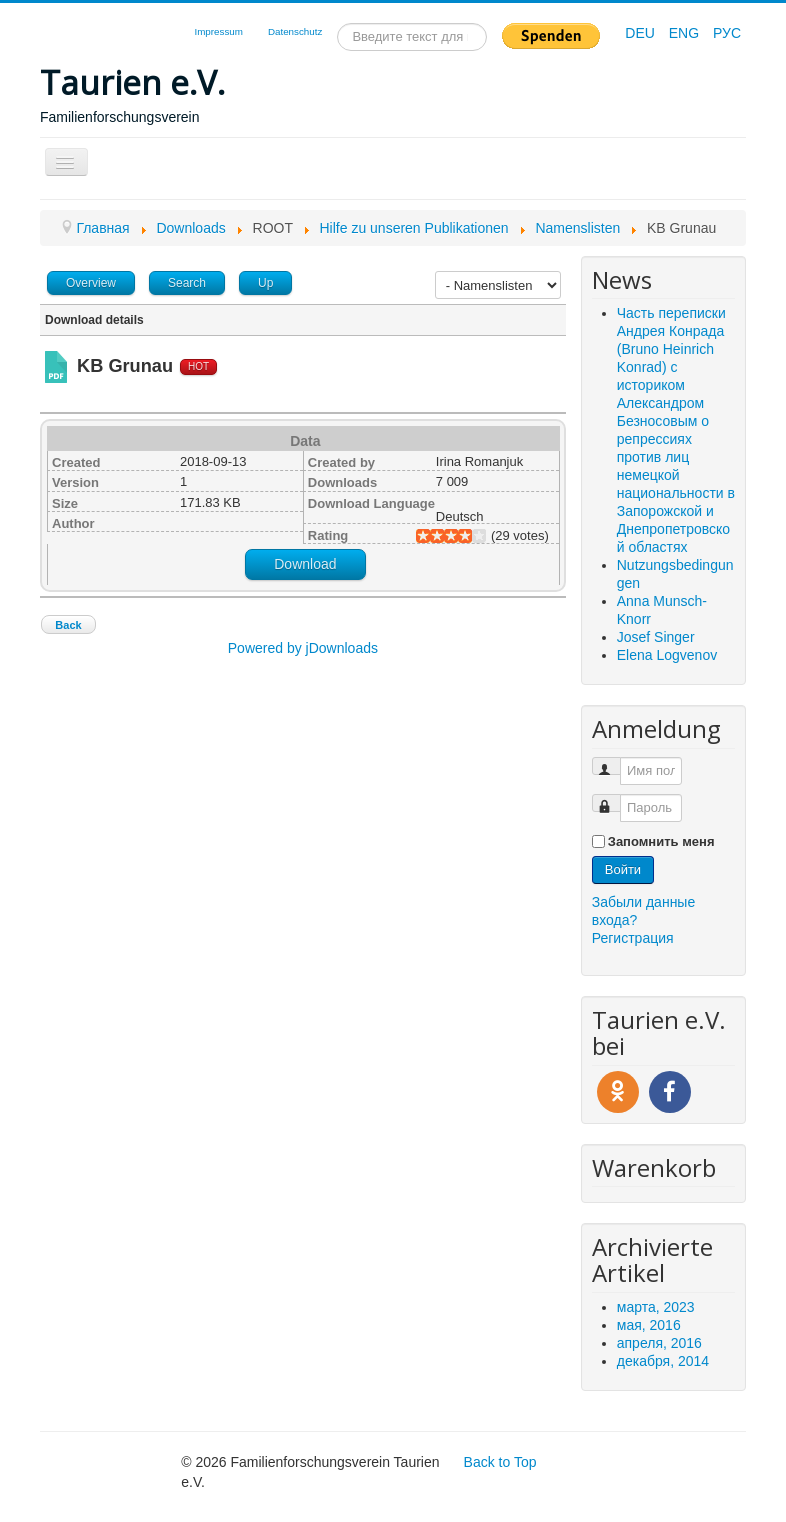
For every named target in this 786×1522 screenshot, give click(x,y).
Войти (623, 869)
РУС (727, 33)
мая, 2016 (649, 1325)
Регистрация (633, 938)
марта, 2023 (656, 1307)
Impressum (218, 31)
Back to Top (500, 1462)
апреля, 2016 (659, 1343)
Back (68, 625)
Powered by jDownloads (303, 648)
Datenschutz (295, 31)
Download (305, 564)
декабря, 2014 (663, 1361)
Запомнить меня (661, 841)
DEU (641, 33)
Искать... (337, 23)
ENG (686, 33)
